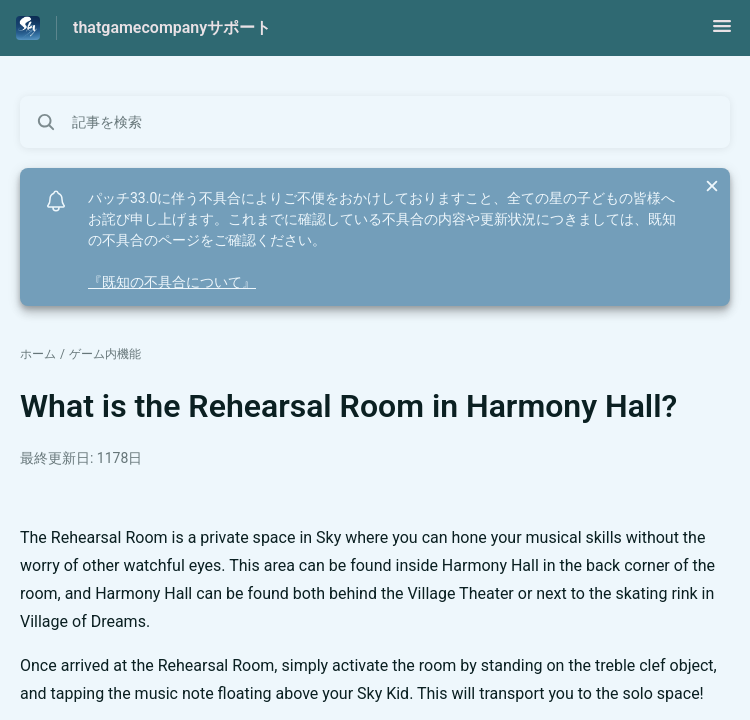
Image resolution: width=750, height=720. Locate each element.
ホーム (38, 354)
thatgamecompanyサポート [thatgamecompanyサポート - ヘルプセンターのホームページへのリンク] (172, 27)
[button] (722, 32)
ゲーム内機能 (105, 354)
